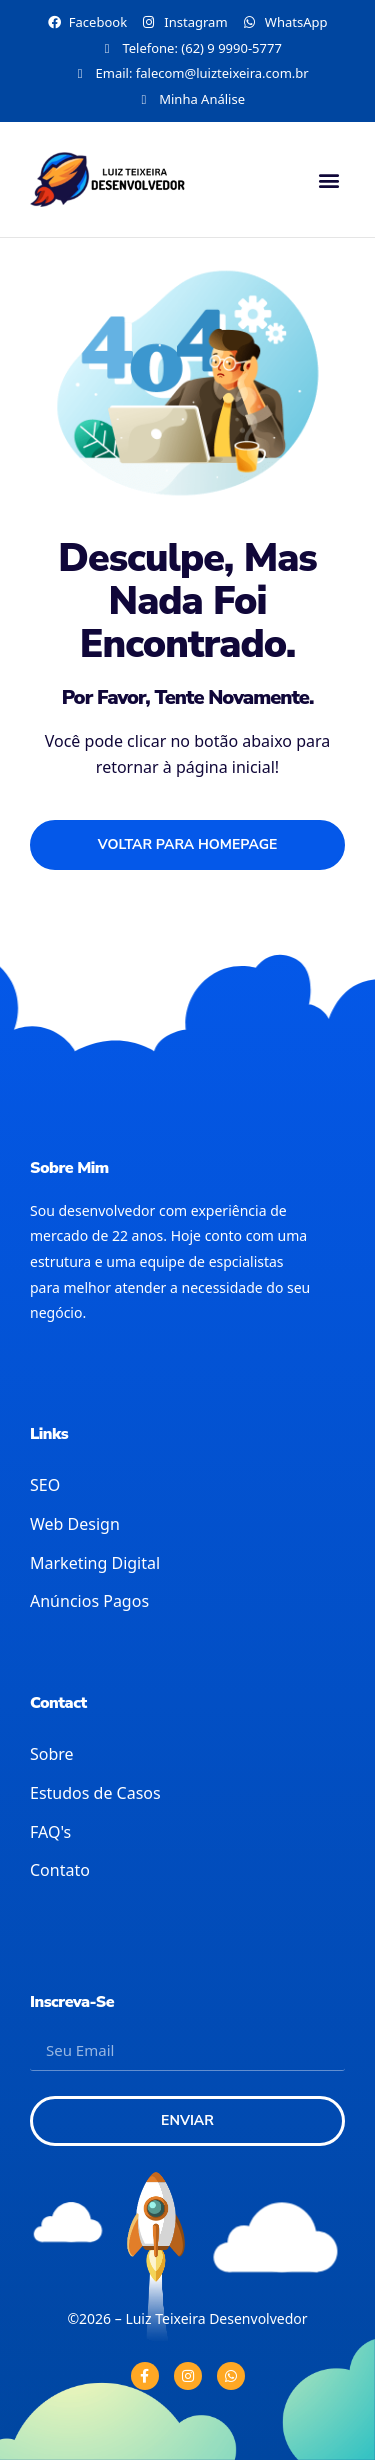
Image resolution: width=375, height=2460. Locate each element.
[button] (328, 179)
